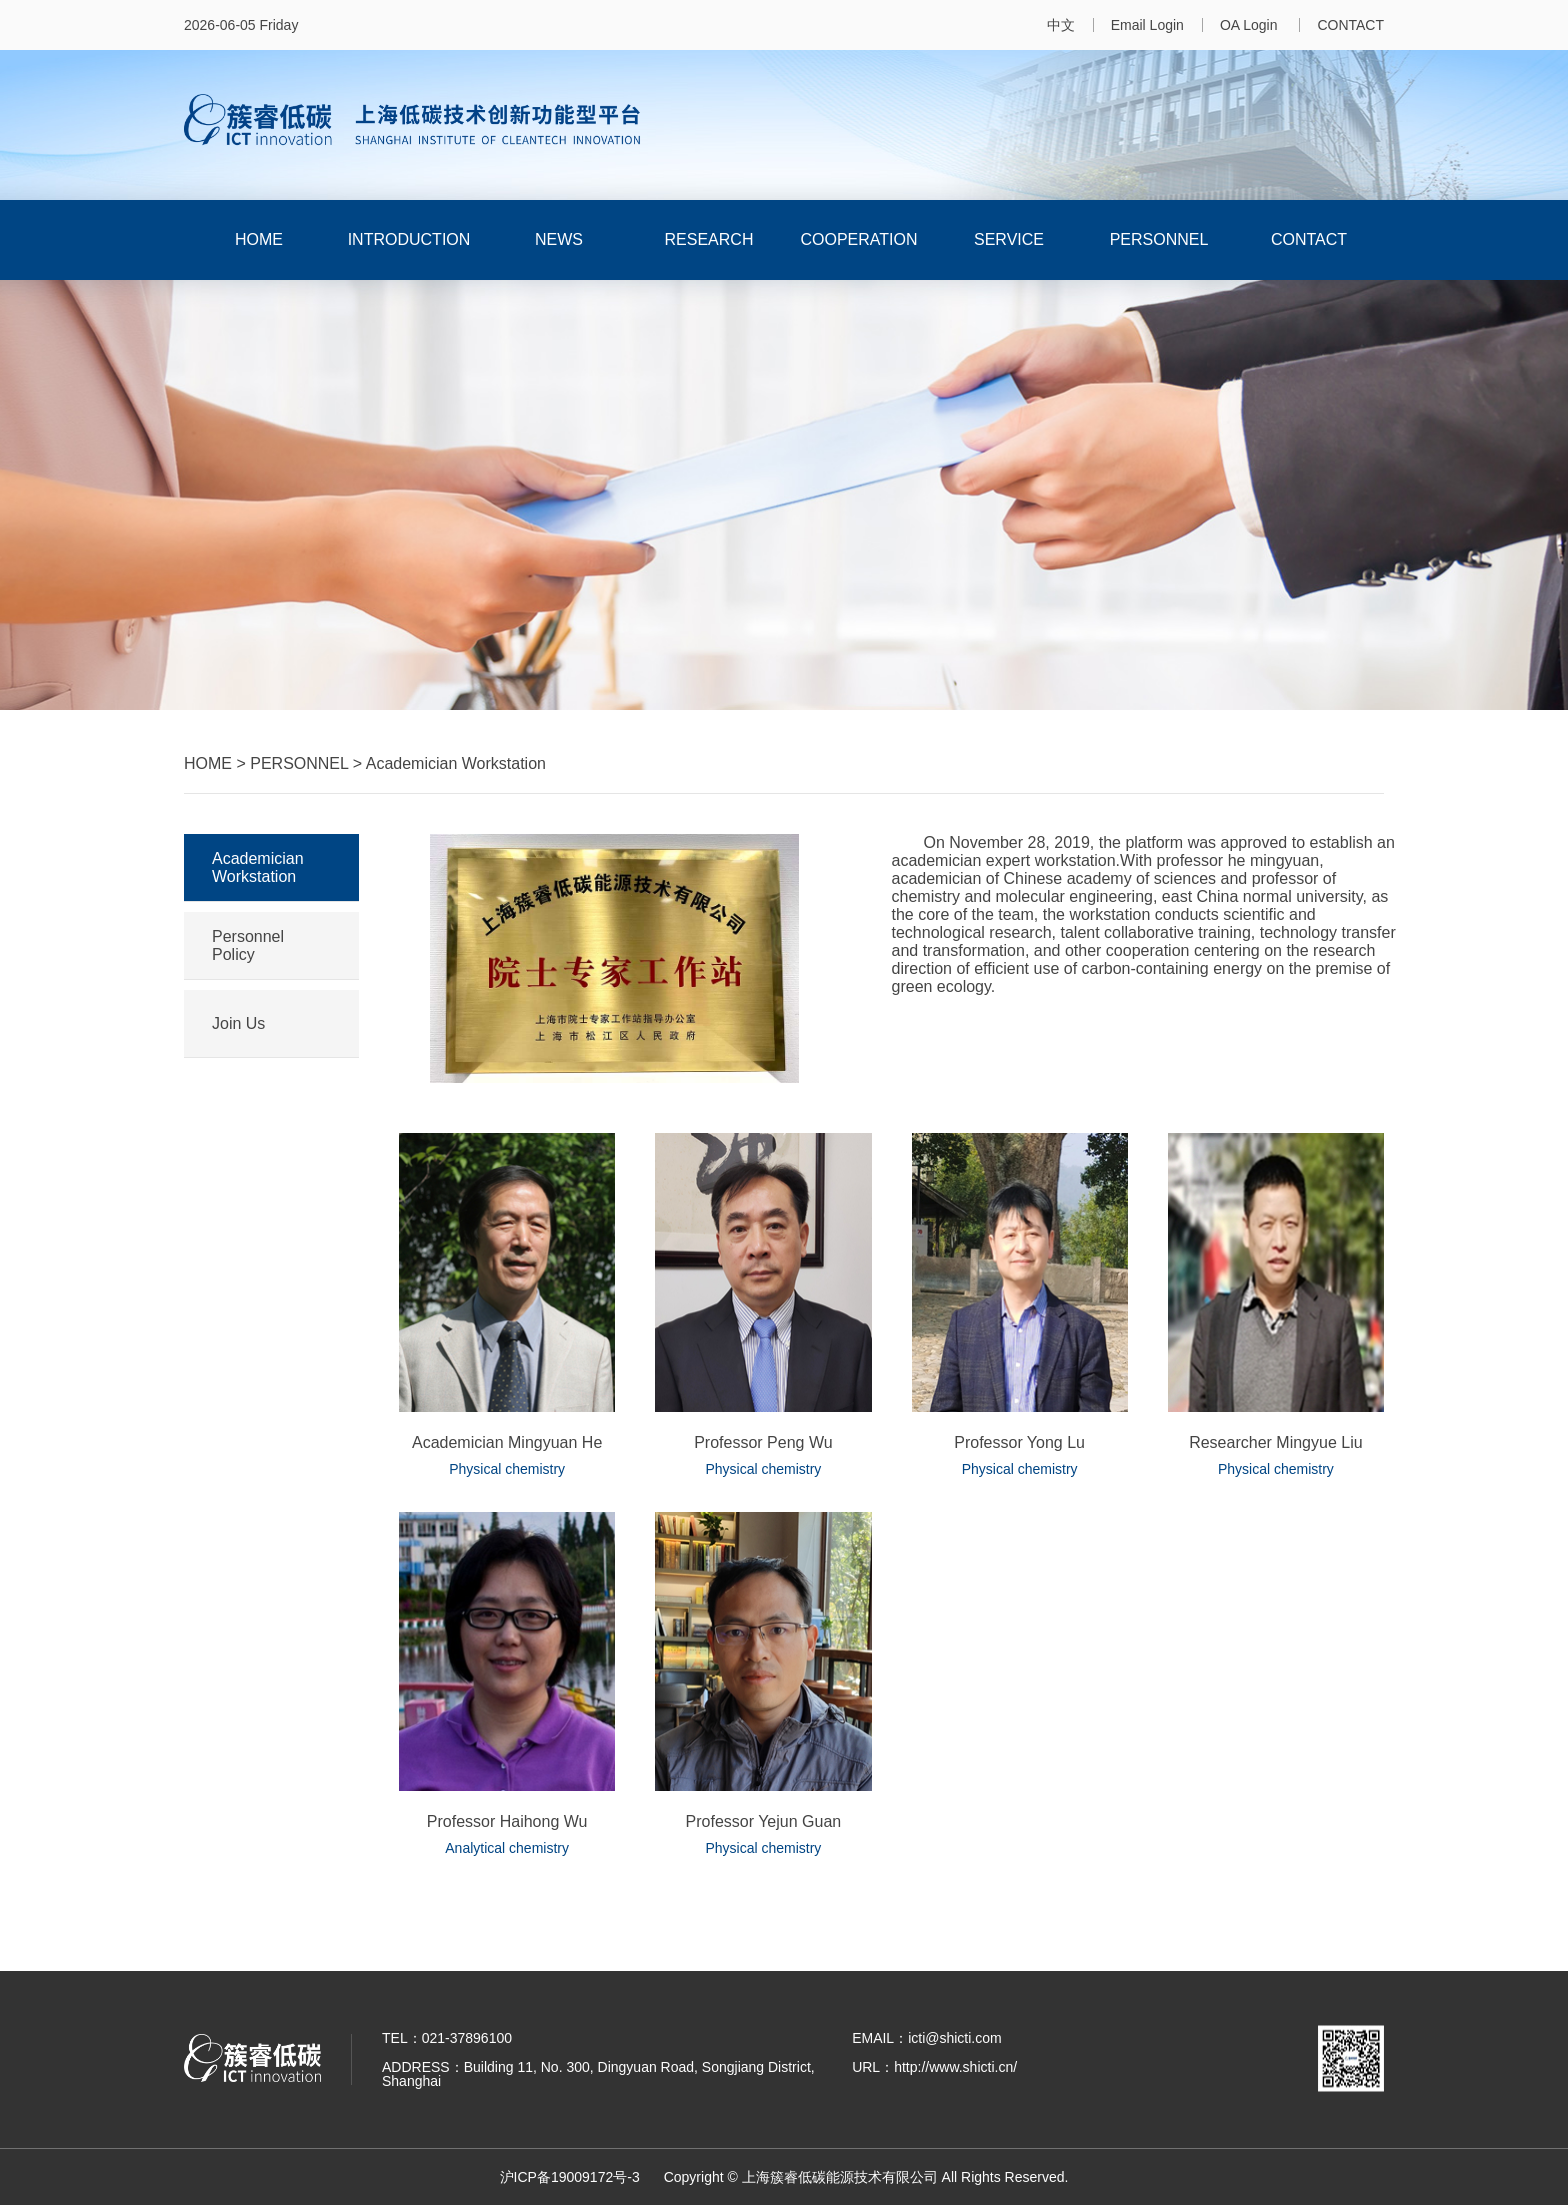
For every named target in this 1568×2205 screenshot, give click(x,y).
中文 (1061, 25)
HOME (259, 239)
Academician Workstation (258, 867)
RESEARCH (709, 239)
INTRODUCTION (409, 239)
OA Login (1251, 25)
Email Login (1147, 25)
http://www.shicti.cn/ (955, 2067)
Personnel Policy (248, 945)
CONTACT (1350, 25)
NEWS (559, 239)
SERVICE (1009, 239)
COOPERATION (858, 239)
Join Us (238, 1023)
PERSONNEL (1159, 239)
